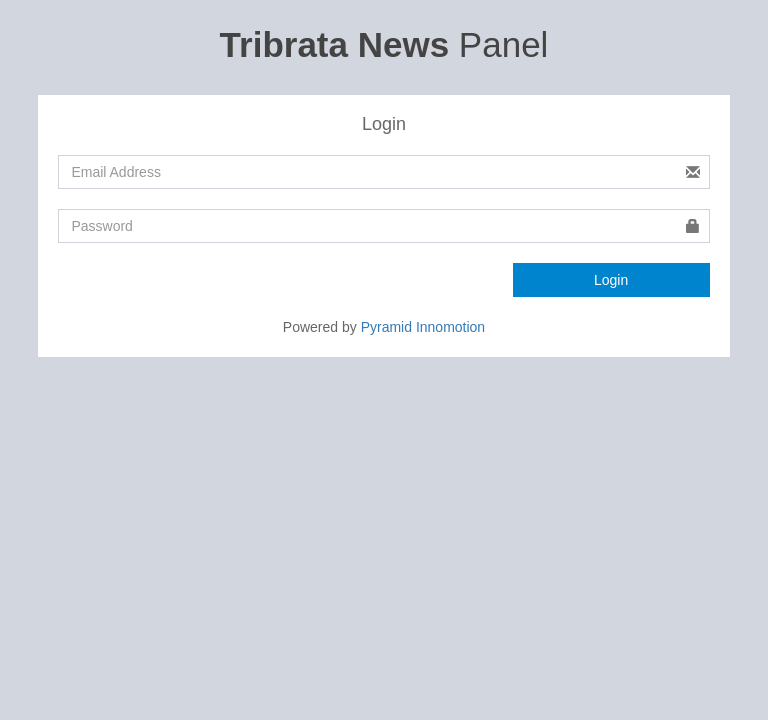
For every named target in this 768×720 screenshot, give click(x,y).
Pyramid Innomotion (423, 327)
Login (611, 280)
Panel (384, 44)
